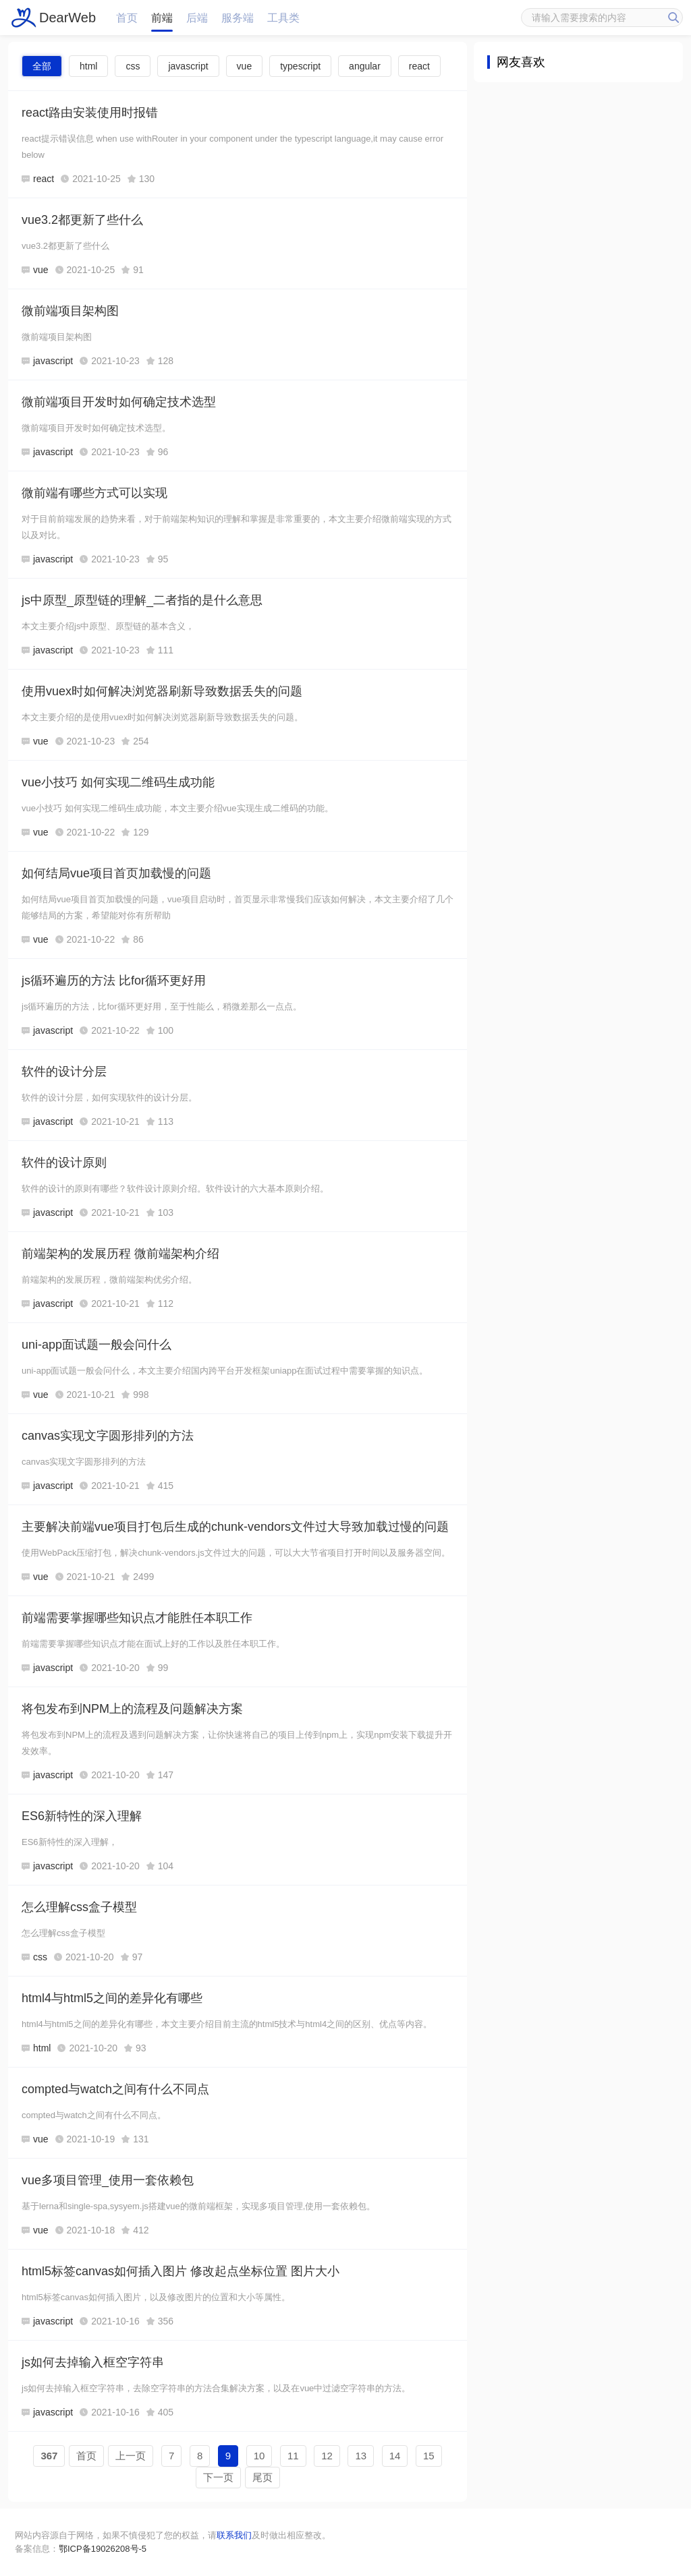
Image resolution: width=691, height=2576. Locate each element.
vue (244, 66)
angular (365, 66)
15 (429, 2455)
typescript (300, 66)
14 (395, 2455)
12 (327, 2455)
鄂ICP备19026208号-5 (102, 2549)
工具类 (283, 18)
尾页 (262, 2477)
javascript (188, 66)
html (88, 66)
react (419, 66)
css (133, 66)
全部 (41, 66)
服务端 (237, 18)
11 (293, 2455)
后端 (197, 18)
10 (259, 2455)
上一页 (130, 2455)
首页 (127, 18)
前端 (162, 18)
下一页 (218, 2477)
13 (360, 2455)
